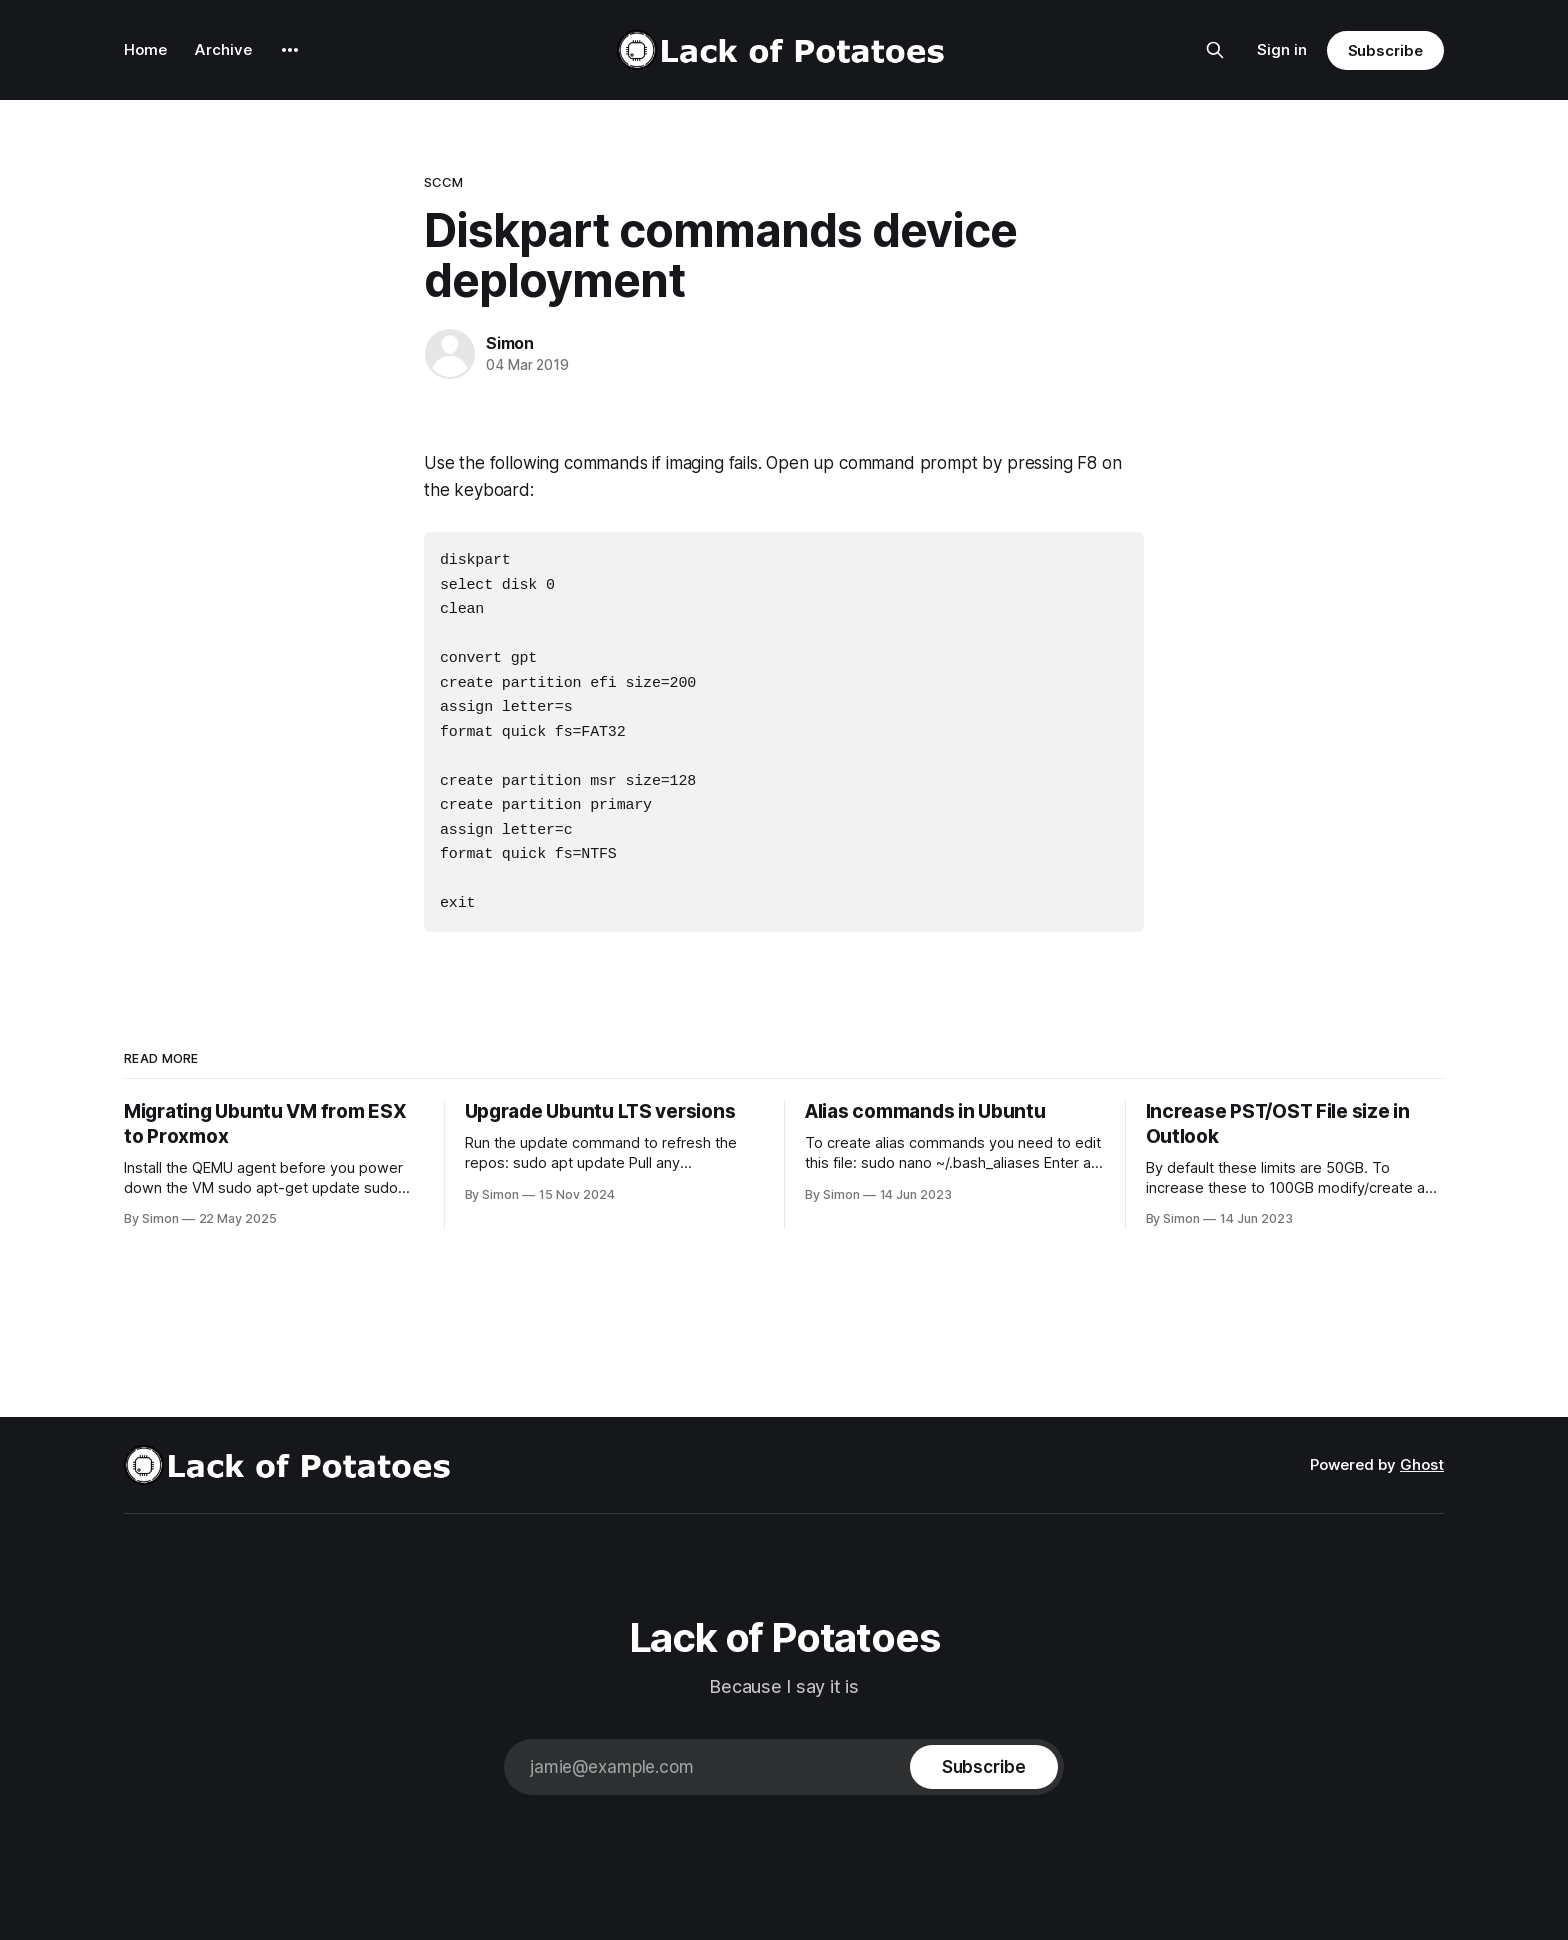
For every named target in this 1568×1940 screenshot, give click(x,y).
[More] (290, 50)
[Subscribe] (984, 1752)
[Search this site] (1215, 50)
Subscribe (1385, 50)
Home (145, 49)
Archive (223, 49)
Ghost (1422, 1449)
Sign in (1282, 49)
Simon (510, 343)
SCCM (444, 182)
